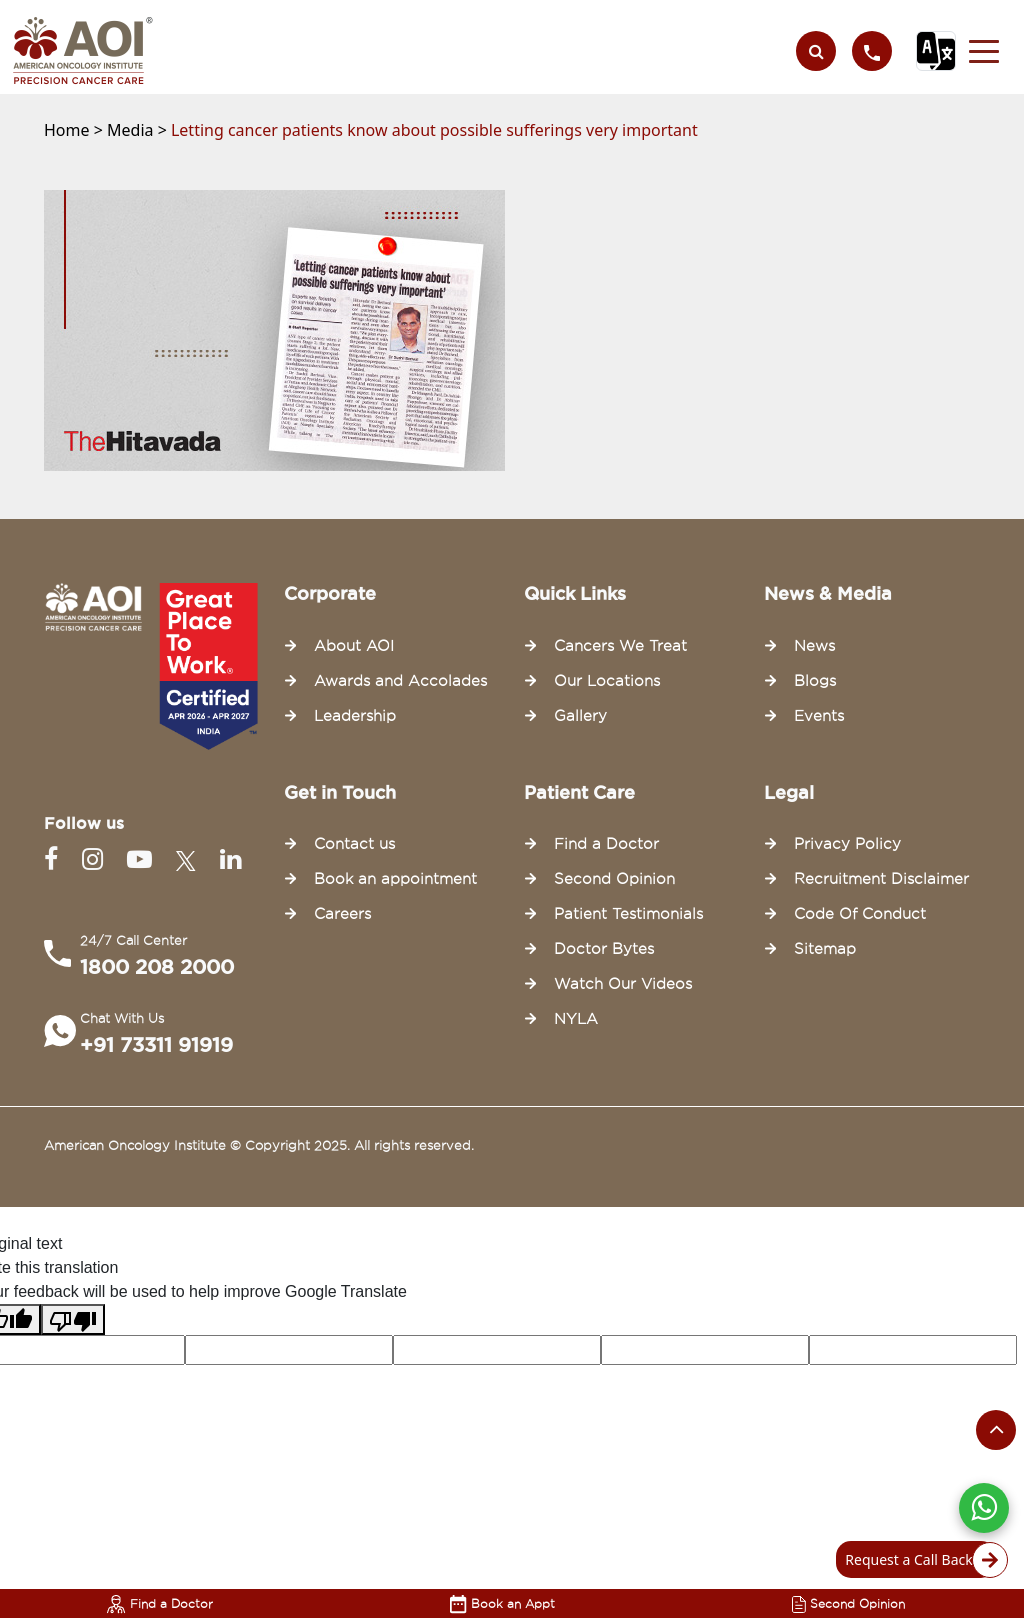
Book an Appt (502, 1603)
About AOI (354, 646)
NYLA (576, 1019)
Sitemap (825, 949)
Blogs (815, 681)
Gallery (580, 716)
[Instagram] (96, 859)
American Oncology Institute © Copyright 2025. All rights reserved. (259, 1145)
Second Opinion (848, 1603)
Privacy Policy (847, 844)
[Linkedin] (230, 859)
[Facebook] (55, 859)
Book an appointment (395, 879)
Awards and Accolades (400, 681)
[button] (984, 51)
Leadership (355, 716)
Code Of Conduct (860, 914)
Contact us (354, 844)
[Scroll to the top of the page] (996, 1430)
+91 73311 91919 (156, 1045)
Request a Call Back (920, 1560)
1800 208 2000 (157, 967)
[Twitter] (190, 859)
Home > (75, 130)
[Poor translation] (73, 1319)
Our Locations (607, 681)
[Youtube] (143, 859)
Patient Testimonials (628, 914)
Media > (139, 130)
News (814, 646)
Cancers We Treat (620, 646)
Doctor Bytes (604, 949)
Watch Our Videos (623, 984)
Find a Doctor (160, 1603)
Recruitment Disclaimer (881, 879)
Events (819, 716)
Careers (342, 914)
